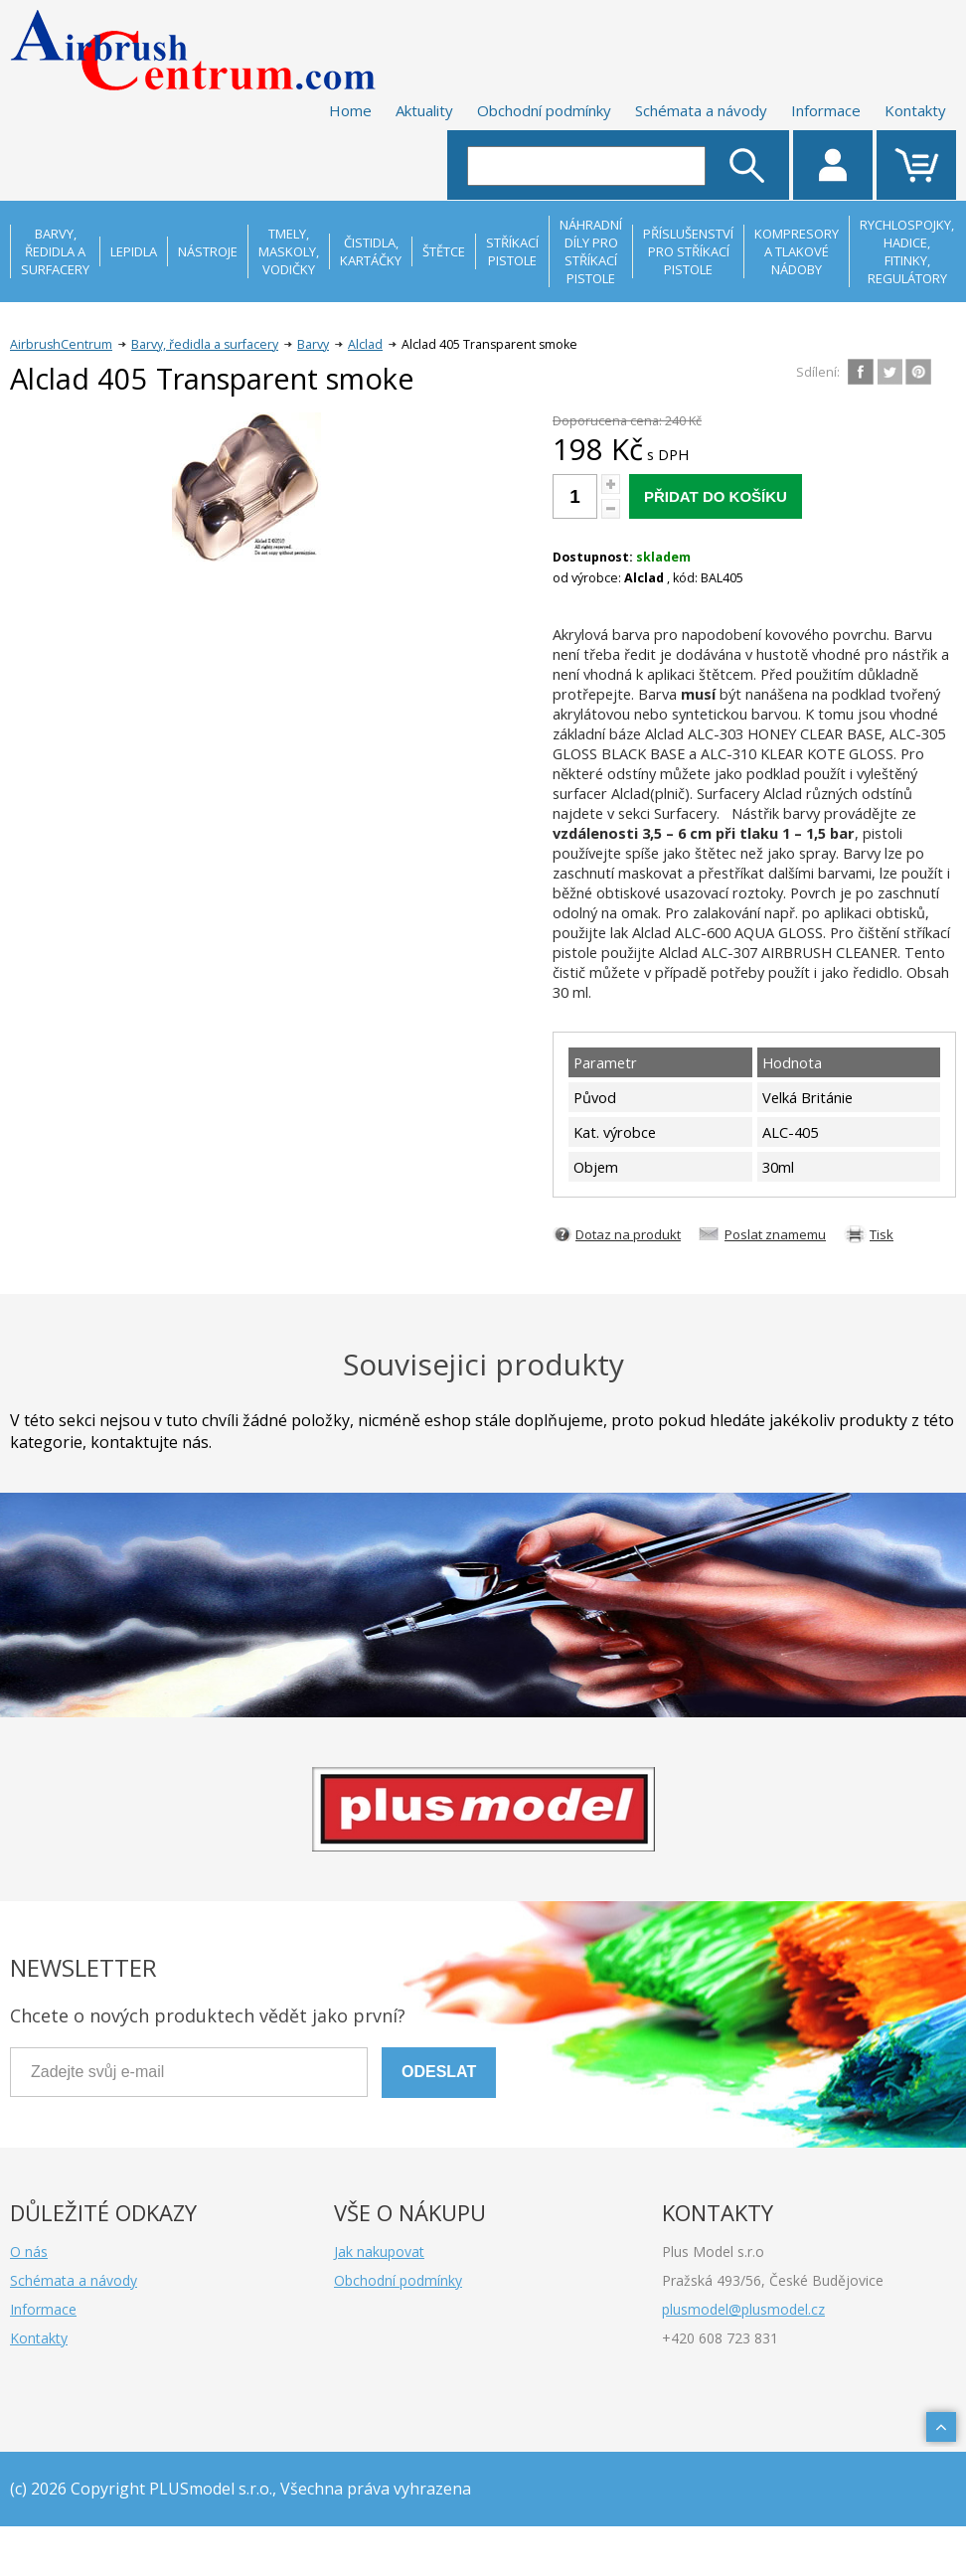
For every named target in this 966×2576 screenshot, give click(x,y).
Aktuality (424, 110)
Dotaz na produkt (628, 1234)
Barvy (313, 344)
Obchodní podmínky (544, 110)
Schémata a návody (701, 110)
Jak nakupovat (379, 2251)
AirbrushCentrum (61, 344)
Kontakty (915, 110)
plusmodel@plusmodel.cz (743, 2309)
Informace (826, 110)
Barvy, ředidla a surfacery (204, 344)
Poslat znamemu (775, 1234)
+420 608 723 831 (720, 2338)
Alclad (365, 344)
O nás (29, 2251)
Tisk (881, 1234)
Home (350, 110)
